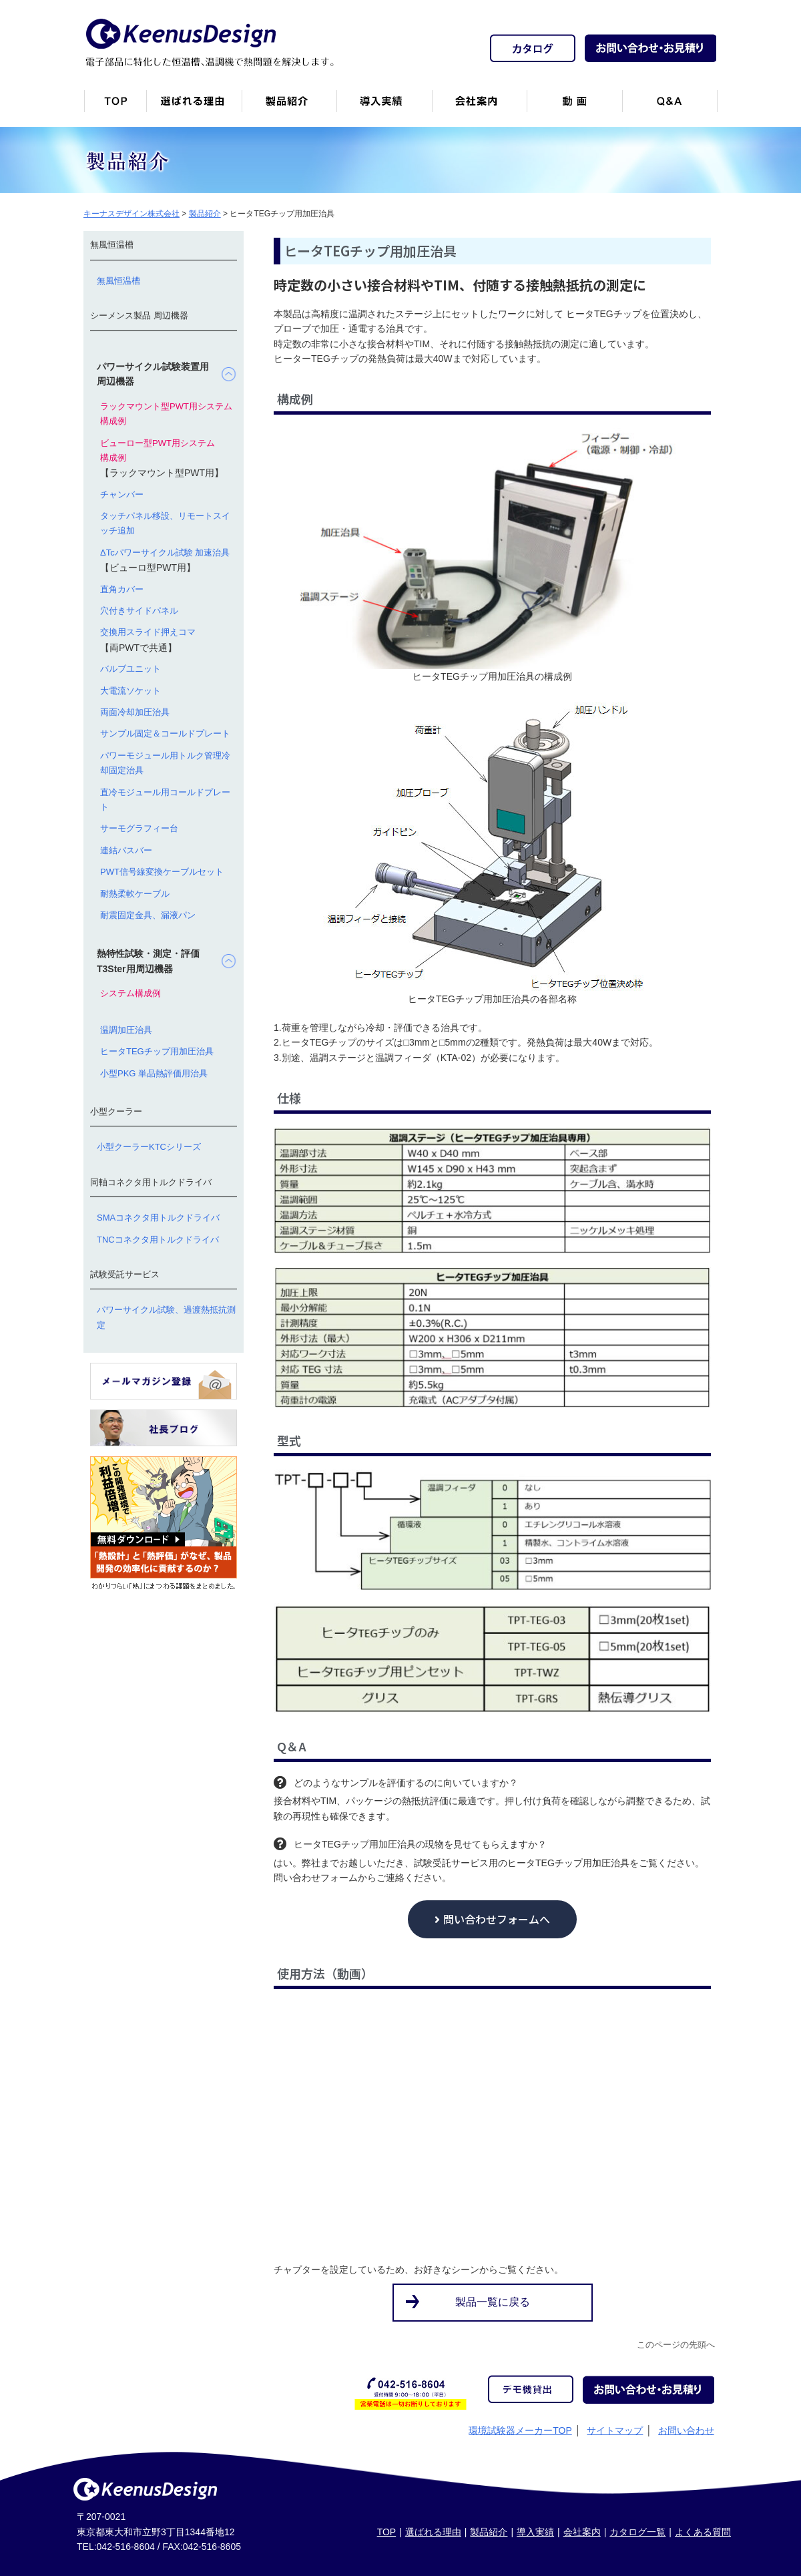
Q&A (670, 106)
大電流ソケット (130, 691)
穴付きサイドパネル (139, 611)
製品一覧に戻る (492, 2302)
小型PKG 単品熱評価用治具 (154, 1073)
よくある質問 (703, 2532)
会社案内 (479, 106)
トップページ (114, 106)
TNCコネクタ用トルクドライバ (158, 1240)
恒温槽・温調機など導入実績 (384, 106)
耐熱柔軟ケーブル (135, 894)
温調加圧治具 (126, 1030)
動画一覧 (574, 106)
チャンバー (122, 494)
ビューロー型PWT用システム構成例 (157, 450)
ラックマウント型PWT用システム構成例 (166, 413)
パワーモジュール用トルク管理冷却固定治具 (165, 762)
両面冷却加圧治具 (135, 712)
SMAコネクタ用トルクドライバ (158, 1218)
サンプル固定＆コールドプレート (165, 733)
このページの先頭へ (676, 2345)
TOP (386, 2532)
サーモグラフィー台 (139, 828)
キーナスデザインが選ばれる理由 (194, 106)
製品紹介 (289, 106)
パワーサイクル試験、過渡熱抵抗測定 (166, 1317)
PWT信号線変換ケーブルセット (162, 872)
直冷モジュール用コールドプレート (165, 799)
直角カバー (122, 589)
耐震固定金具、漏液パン (148, 915)
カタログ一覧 (637, 2532)
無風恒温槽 (118, 281)
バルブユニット (130, 669)
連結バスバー (126, 850)
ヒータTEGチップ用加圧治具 (157, 1051)
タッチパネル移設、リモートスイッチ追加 (165, 523)
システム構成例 (130, 993)
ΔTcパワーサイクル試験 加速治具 (165, 553)
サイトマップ (615, 2430)
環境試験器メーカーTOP (520, 2430)
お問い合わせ (686, 2430)
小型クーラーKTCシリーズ (149, 1147)
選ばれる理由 (433, 2532)
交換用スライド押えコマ (148, 632)
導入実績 (535, 2532)
